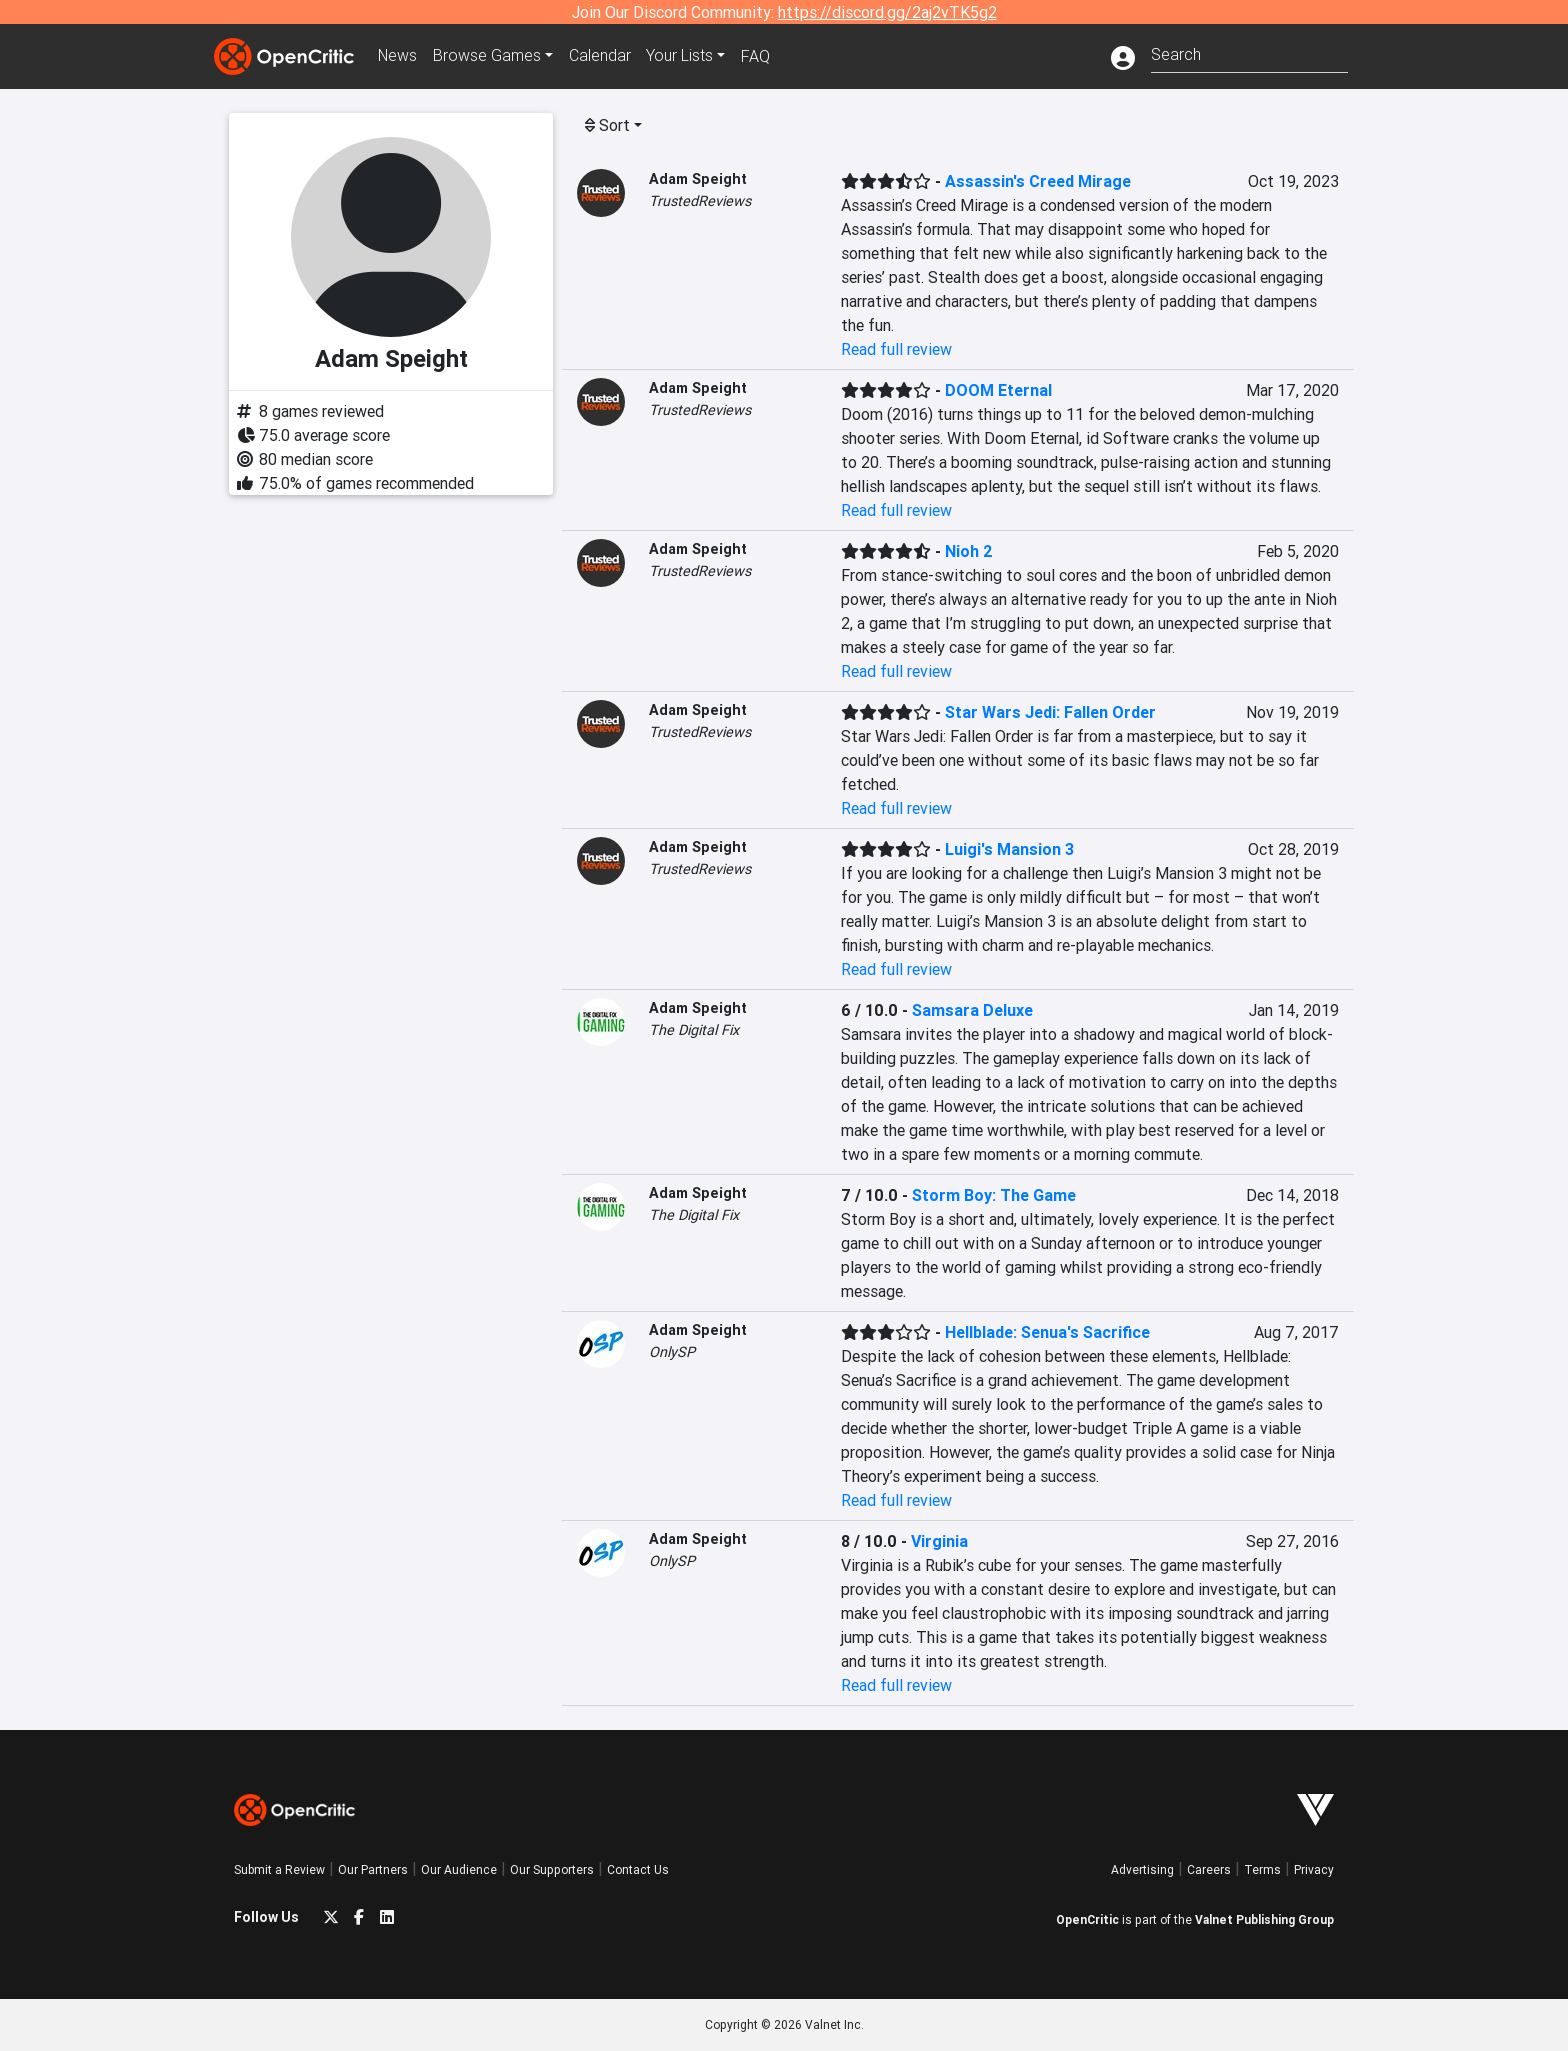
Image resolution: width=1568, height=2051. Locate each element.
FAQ (757, 56)
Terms (1262, 1869)
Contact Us (638, 1869)
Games (488, 56)
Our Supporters (552, 1869)
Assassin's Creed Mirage (1038, 181)
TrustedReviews (700, 201)
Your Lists (681, 56)
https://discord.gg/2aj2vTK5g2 (887, 12)
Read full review (896, 349)
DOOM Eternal (998, 390)
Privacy (1314, 1869)
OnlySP (672, 1352)
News (398, 56)
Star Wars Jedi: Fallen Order (1050, 712)
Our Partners (373, 1869)
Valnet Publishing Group (1264, 1919)
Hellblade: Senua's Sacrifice (1047, 1332)
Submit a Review (279, 1869)
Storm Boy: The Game (994, 1195)
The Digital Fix (694, 1030)
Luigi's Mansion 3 (1009, 849)
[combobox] (1249, 52)
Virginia (939, 1541)
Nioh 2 (969, 551)
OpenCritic (1087, 1919)
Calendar (601, 56)
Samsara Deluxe (972, 1010)
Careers (1209, 1869)
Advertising (1142, 1869)
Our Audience (459, 1869)
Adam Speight (698, 179)
